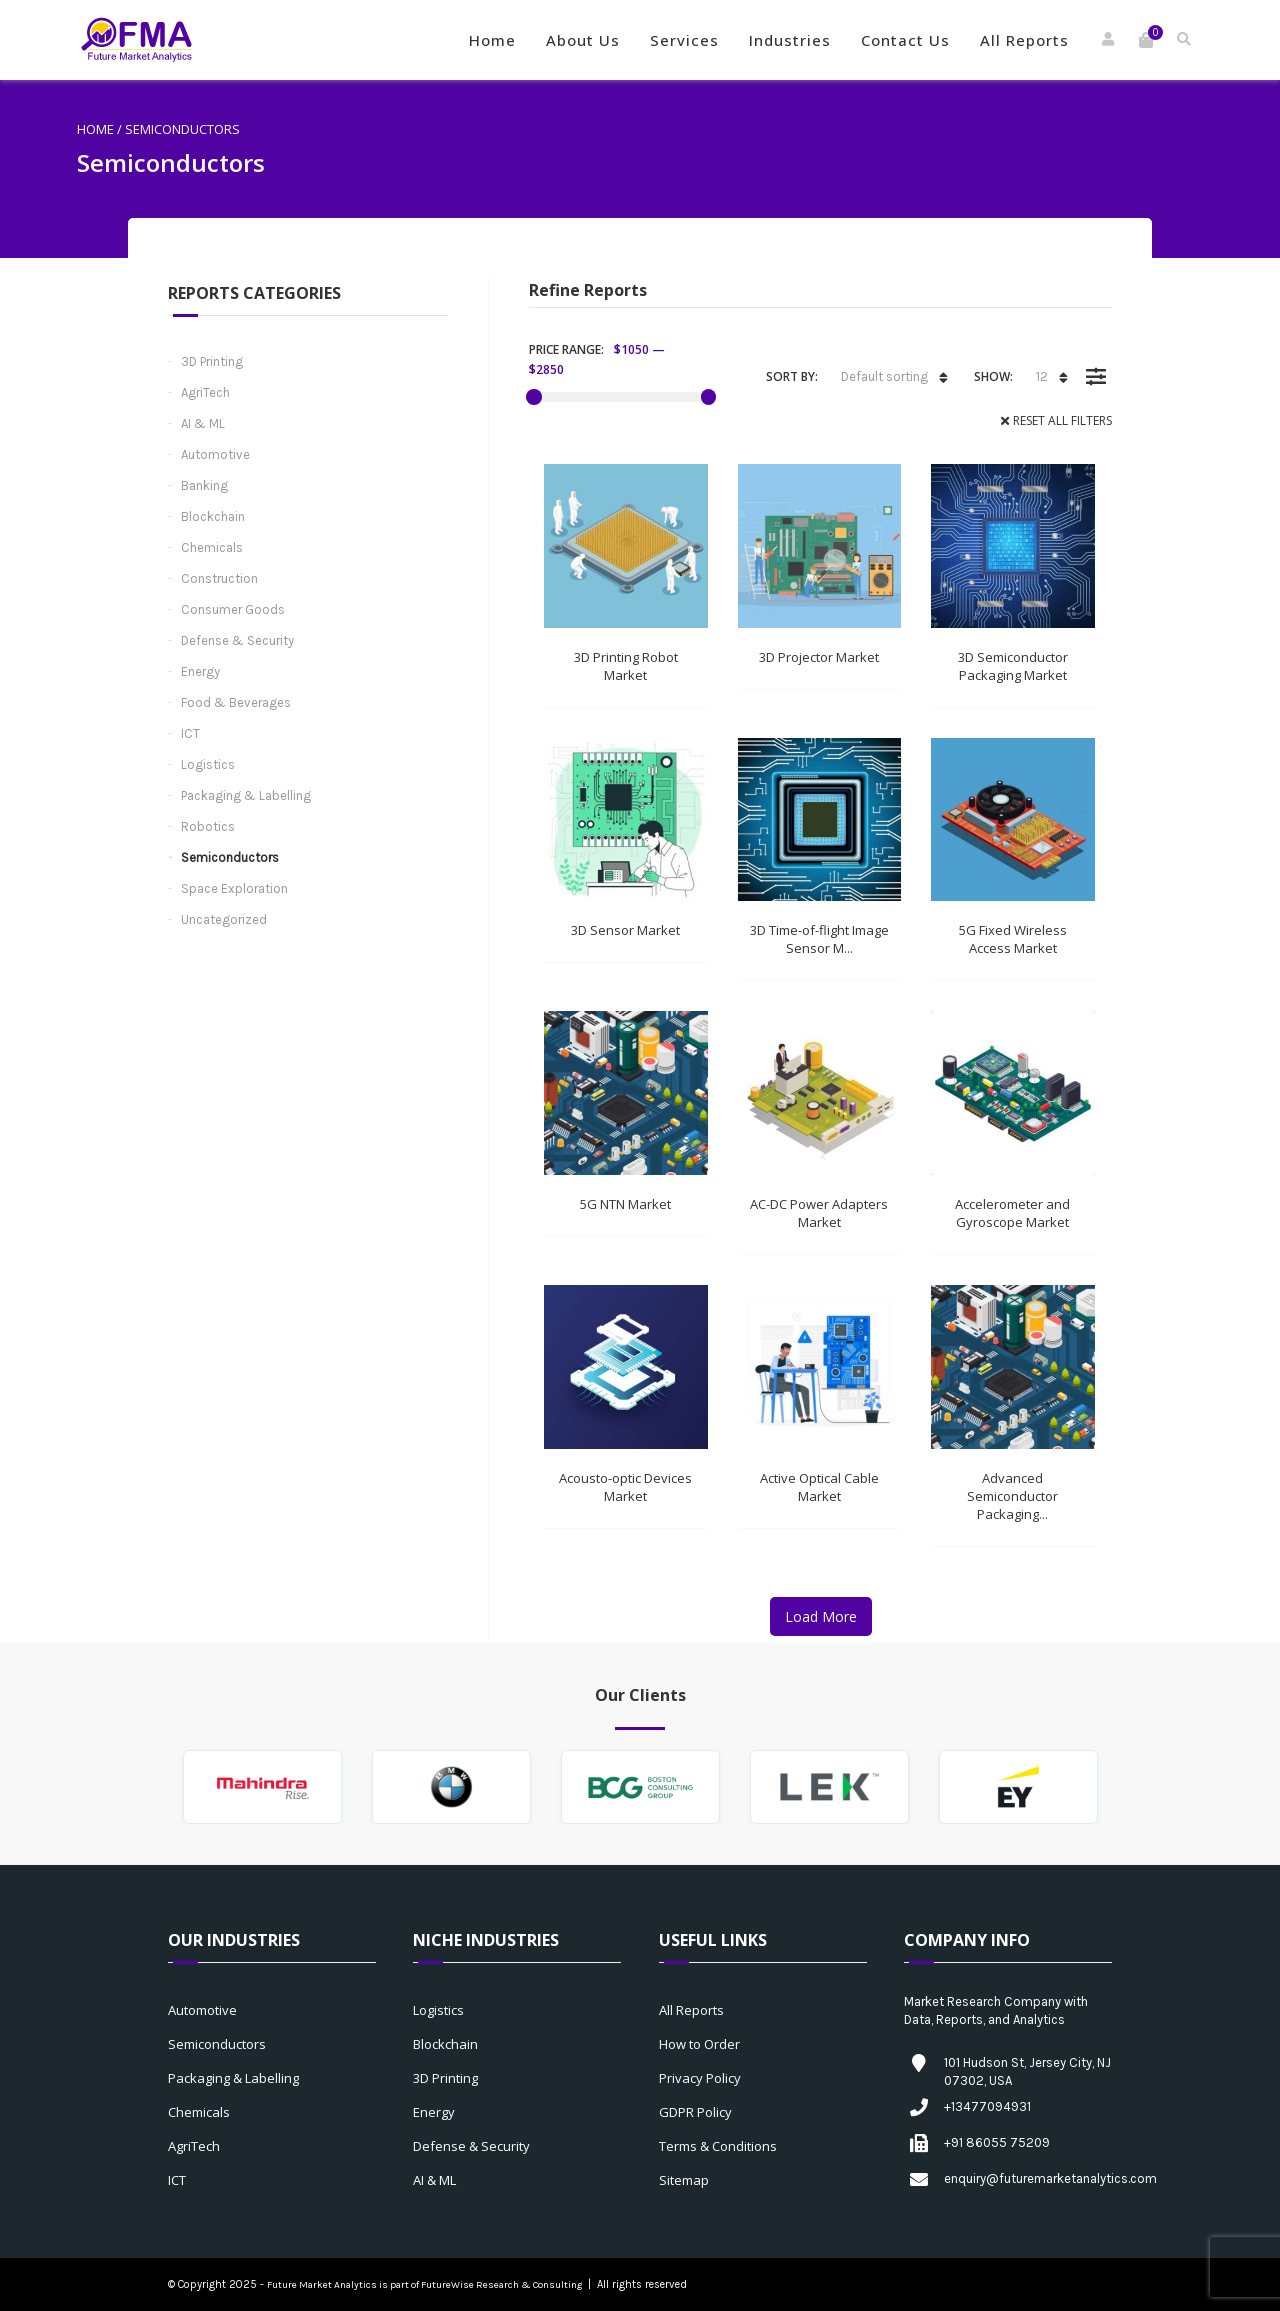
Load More (821, 1616)
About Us (583, 40)
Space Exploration (234, 888)
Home (492, 40)
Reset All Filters (1062, 420)
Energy (200, 671)
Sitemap (684, 2180)
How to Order (699, 2044)
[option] (262, 1787)
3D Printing (212, 361)
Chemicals (212, 547)
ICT (190, 733)
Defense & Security (237, 640)
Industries (790, 40)
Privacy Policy (700, 2078)
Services (684, 40)
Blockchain (213, 516)
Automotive (215, 454)
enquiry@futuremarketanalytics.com (1050, 2178)
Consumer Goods (233, 609)
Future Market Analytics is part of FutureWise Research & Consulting (424, 2285)
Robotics (208, 826)
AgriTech (205, 392)
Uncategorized (224, 919)
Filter (1095, 362)
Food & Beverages (236, 702)
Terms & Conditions (718, 2146)
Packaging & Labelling (246, 795)
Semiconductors (230, 857)
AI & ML (203, 423)
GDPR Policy (695, 2112)
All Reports (1024, 40)
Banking (204, 485)
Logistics (208, 764)
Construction (219, 578)
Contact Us (905, 40)
